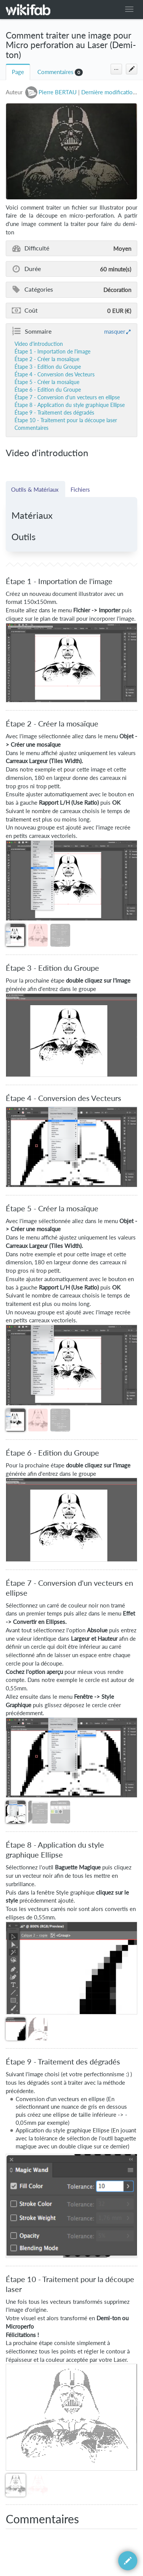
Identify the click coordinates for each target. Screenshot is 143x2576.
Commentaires (55, 72)
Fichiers (80, 489)
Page (18, 72)
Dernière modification (108, 92)
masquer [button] (114, 331)
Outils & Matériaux (35, 489)
